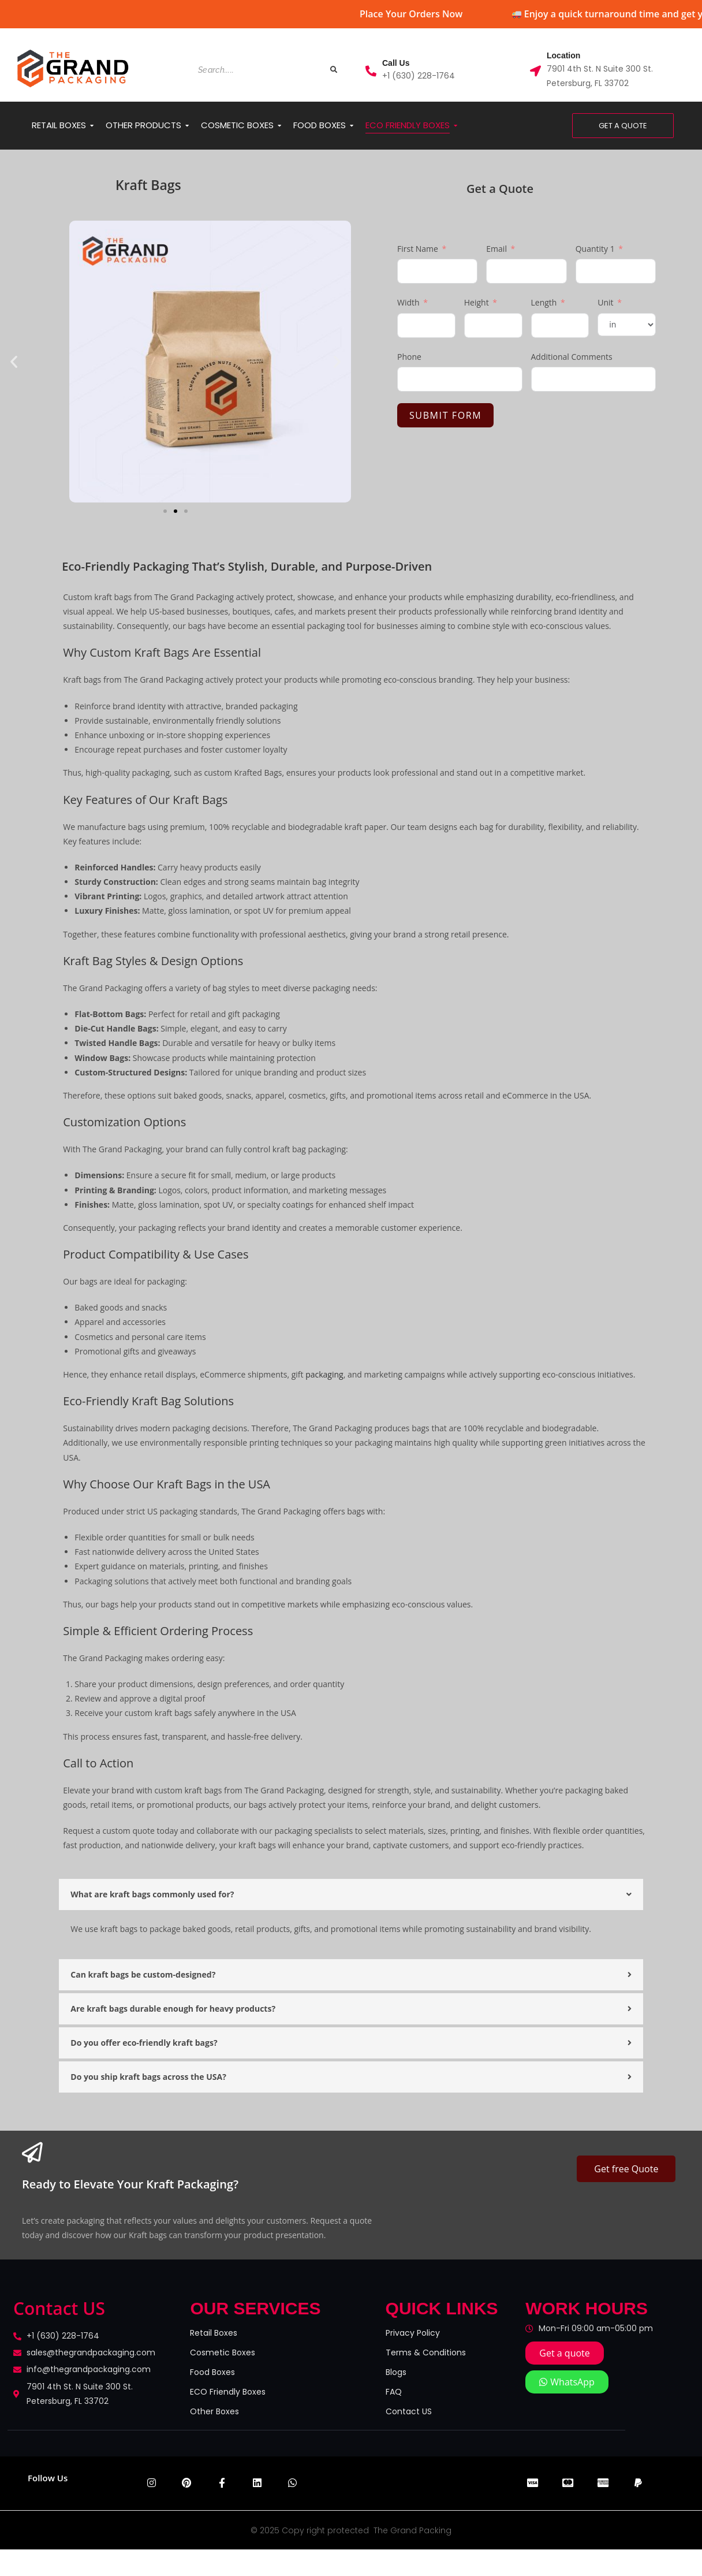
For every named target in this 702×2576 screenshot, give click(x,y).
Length (544, 302)
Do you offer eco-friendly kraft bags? (143, 2042)
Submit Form (445, 415)
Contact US (409, 2411)
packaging (324, 1374)
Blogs (396, 2372)
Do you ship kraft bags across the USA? (148, 2076)
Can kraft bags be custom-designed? (142, 1974)
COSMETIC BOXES (239, 125)
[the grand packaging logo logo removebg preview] (74, 69)
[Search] (257, 70)
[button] (14, 361)
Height (476, 302)
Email (496, 248)
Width (408, 302)
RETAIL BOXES (61, 125)
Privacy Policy (413, 2333)
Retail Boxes (213, 2333)
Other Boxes (214, 2411)
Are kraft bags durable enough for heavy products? (172, 2008)
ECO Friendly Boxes (228, 2392)
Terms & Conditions (426, 2352)
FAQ (394, 2392)
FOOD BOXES (321, 125)
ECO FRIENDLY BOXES (409, 125)
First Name (417, 248)
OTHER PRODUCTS (145, 125)
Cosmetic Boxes (222, 2352)
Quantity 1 (595, 248)
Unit (605, 302)
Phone (409, 356)
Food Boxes (212, 2372)
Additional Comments (572, 356)
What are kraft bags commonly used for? (152, 1894)
